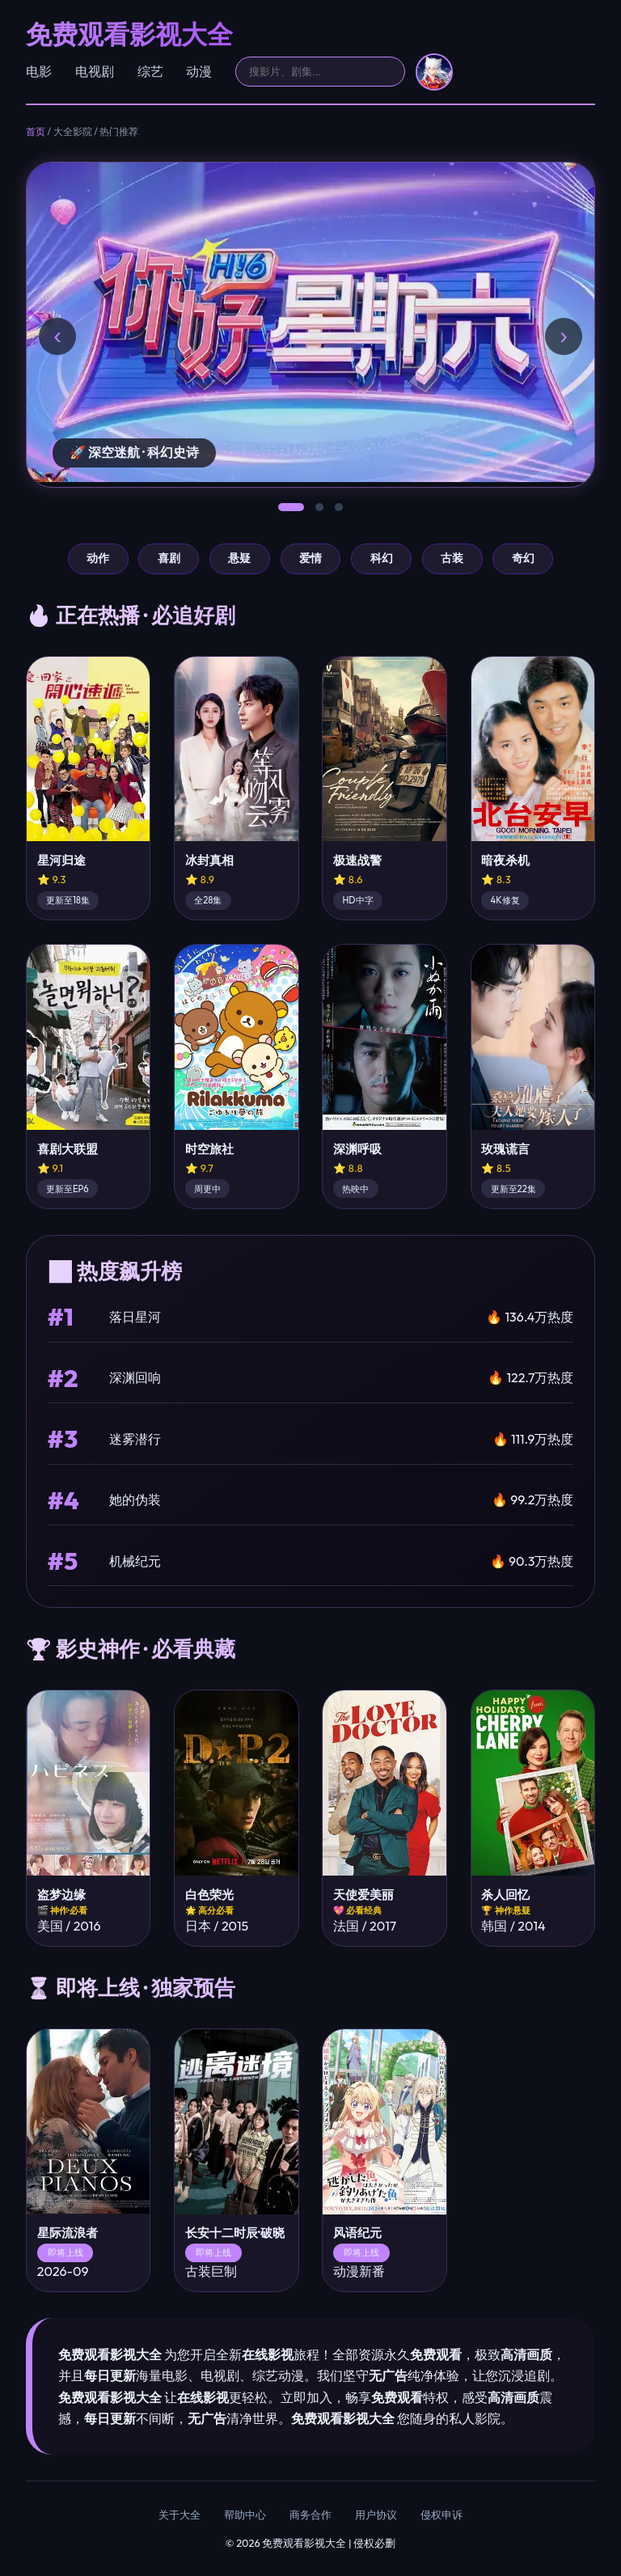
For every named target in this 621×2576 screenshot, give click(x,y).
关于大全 (179, 2514)
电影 (39, 71)
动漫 (199, 71)
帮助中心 (245, 2514)
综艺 (150, 71)
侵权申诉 (441, 2514)
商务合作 (310, 2514)
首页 (35, 131)
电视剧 (94, 71)
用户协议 (376, 2514)
